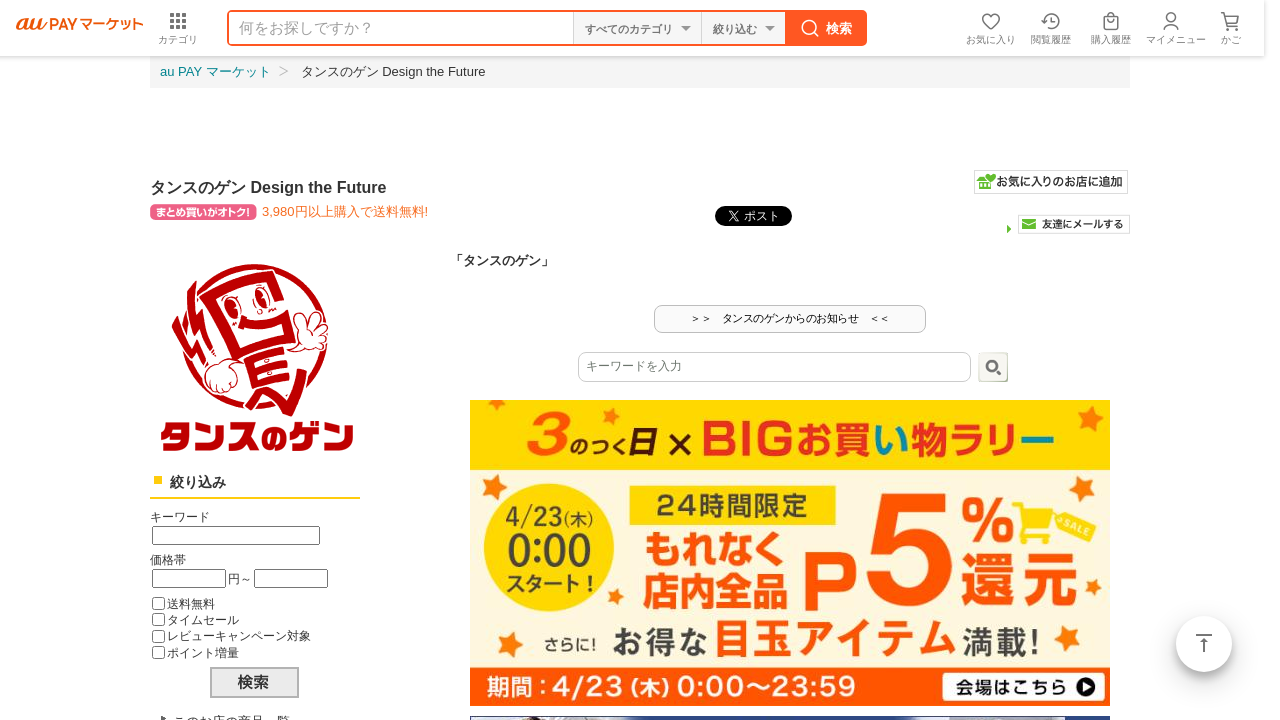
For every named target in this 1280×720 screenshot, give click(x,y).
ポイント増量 (203, 652)
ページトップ (1204, 644)
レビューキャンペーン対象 (239, 635)
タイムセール (203, 619)
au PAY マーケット (215, 71)
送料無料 (191, 603)
